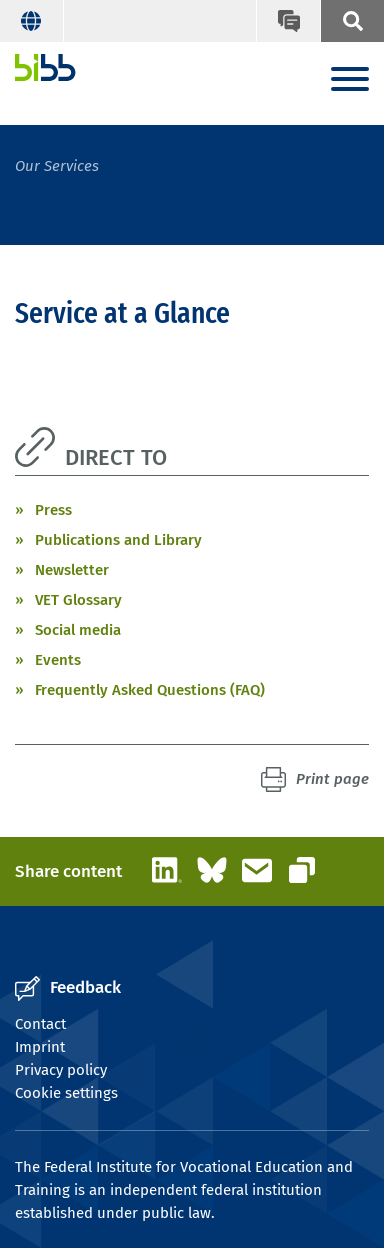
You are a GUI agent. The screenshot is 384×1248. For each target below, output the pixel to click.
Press (53, 510)
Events (58, 660)
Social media (78, 630)
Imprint (40, 1047)
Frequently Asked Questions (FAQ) (150, 690)
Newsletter (72, 570)
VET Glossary (78, 600)
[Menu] (350, 80)
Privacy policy (61, 1070)
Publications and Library (118, 540)
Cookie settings (66, 1093)
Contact (40, 1024)
